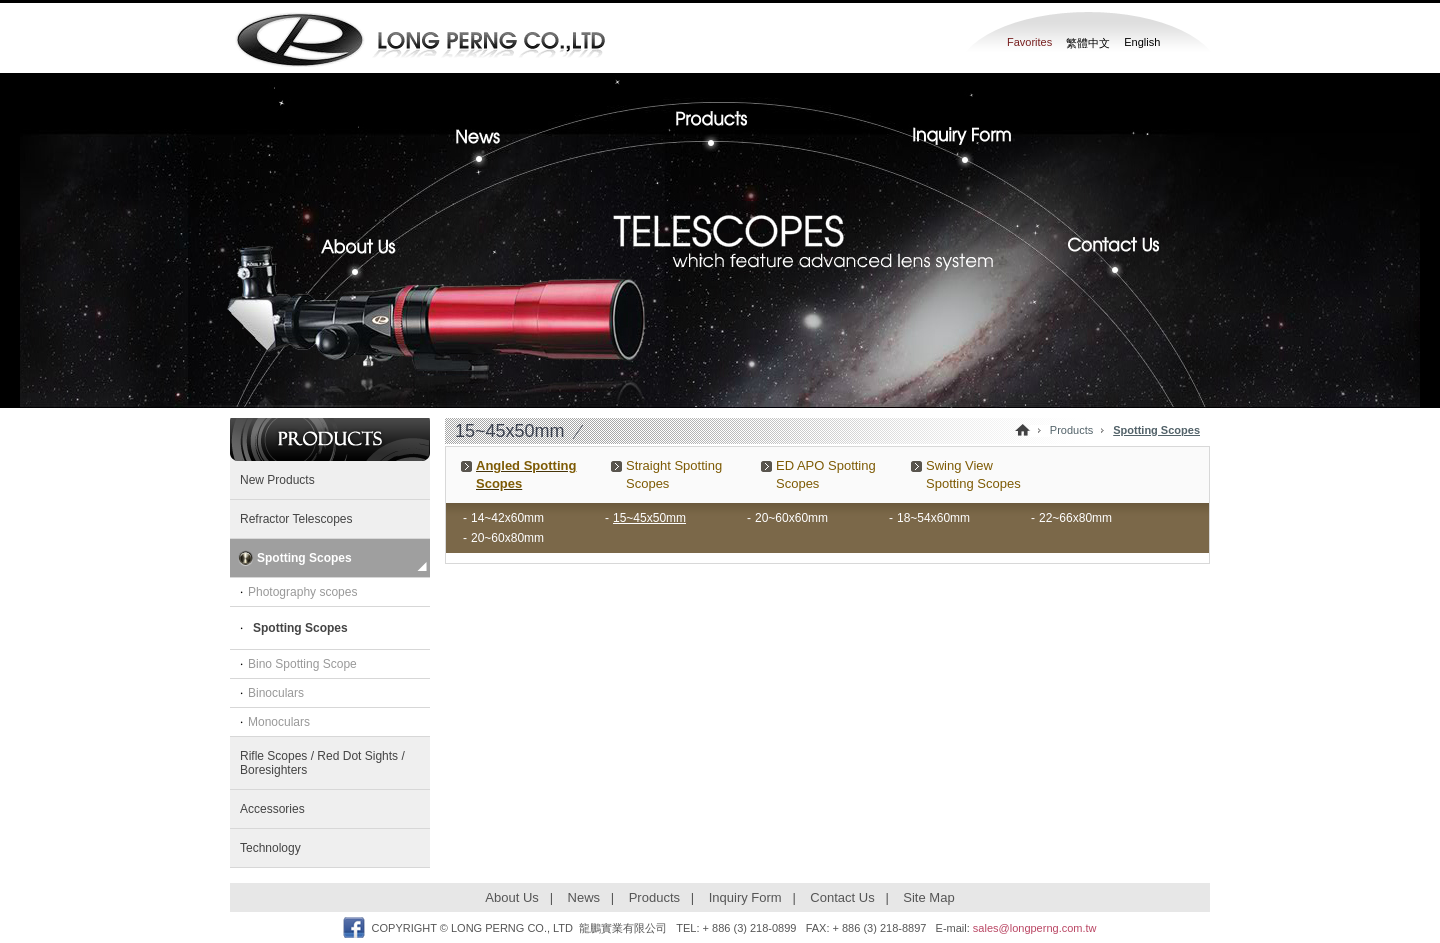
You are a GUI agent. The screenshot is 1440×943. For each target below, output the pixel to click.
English (1142, 42)
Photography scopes (302, 592)
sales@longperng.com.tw (1035, 928)
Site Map (928, 897)
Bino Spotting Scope (302, 664)
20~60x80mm (507, 538)
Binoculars (276, 693)
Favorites (1029, 42)
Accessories (272, 809)
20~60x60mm (791, 518)
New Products (277, 480)
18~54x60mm (933, 518)
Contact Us (1105, 258)
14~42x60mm (507, 518)
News (495, 144)
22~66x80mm (1075, 518)
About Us (367, 258)
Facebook (354, 927)
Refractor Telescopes (296, 519)
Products (719, 120)
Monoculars (279, 722)
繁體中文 (1088, 43)
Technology (270, 848)
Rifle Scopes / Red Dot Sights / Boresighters (322, 763)
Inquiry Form (955, 144)
